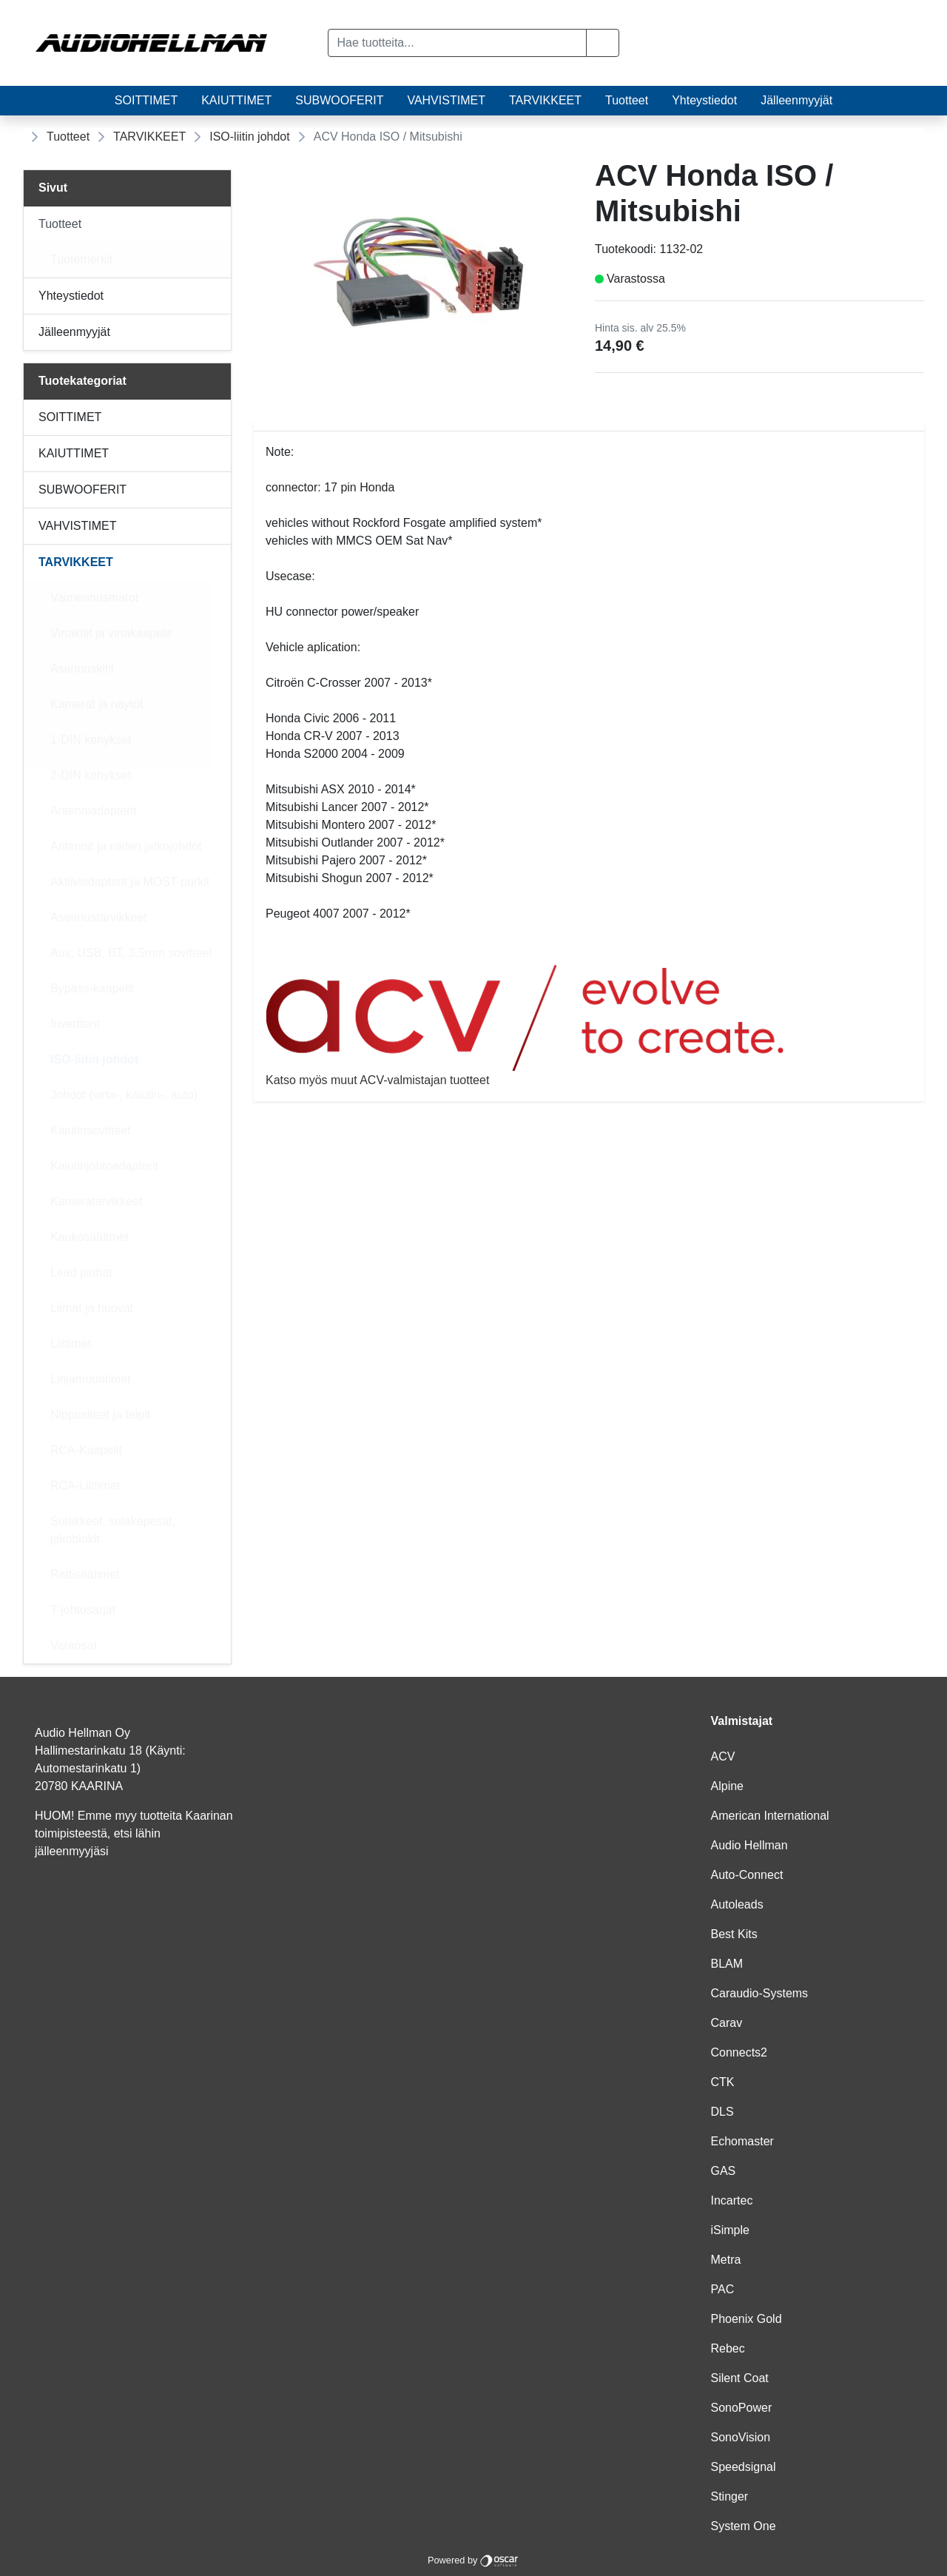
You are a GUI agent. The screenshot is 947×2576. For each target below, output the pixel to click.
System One (743, 2526)
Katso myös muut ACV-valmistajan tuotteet (589, 1025)
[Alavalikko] (215, 224)
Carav (727, 2023)
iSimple (730, 2230)
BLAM (727, 1963)
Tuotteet (626, 100)
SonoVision (741, 2437)
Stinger (730, 2496)
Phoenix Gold (746, 2319)
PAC (723, 2289)
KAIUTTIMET (236, 100)
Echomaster (742, 2141)
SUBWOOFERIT (339, 100)
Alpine (727, 1786)
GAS (723, 2171)
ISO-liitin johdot (249, 136)
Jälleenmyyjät (796, 100)
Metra (726, 2259)
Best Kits (734, 1934)
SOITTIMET (146, 100)
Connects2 (739, 2052)
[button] (602, 43)
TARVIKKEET (545, 100)
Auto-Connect (747, 1875)
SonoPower (741, 2407)
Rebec (728, 2348)
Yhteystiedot (704, 100)
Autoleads (737, 1904)
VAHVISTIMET (446, 100)
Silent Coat (740, 2378)
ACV (723, 1756)
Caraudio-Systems (760, 1993)
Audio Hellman (749, 1845)
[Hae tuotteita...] (457, 43)
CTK (723, 2082)
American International (770, 1815)
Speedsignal (743, 2467)
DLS (722, 2111)
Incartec (732, 2200)
